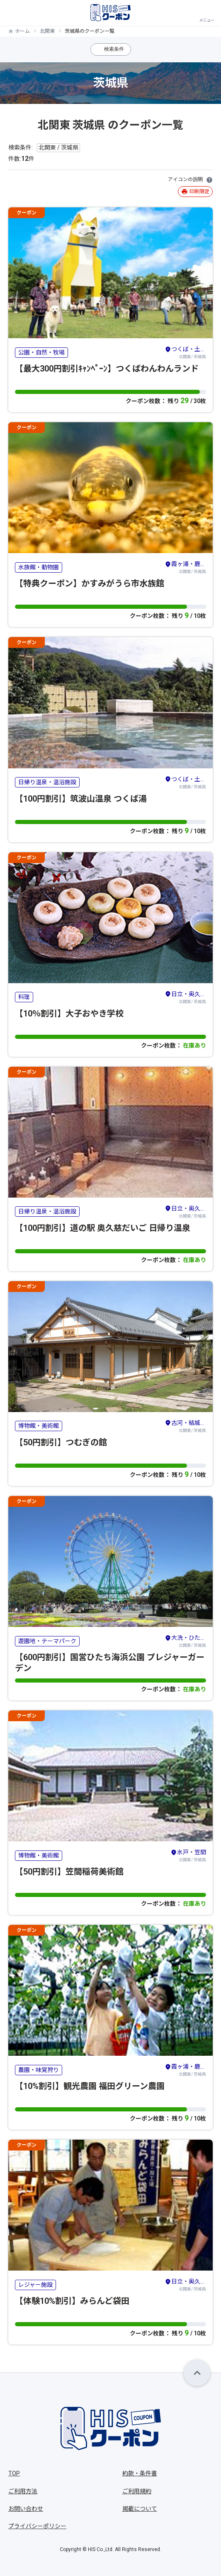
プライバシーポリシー (37, 2526)
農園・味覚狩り (38, 2070)
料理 (24, 997)
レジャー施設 (35, 2284)
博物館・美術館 (38, 1425)
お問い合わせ (25, 2508)
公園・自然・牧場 (41, 352)
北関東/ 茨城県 (185, 352)
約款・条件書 (139, 2473)
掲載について (139, 2508)
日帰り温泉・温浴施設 (47, 782)
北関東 (47, 31)
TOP (14, 2473)
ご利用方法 (22, 2491)
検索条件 (114, 49)
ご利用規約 (136, 2491)
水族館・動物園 (38, 567)
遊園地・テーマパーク (47, 1641)
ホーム (22, 31)
